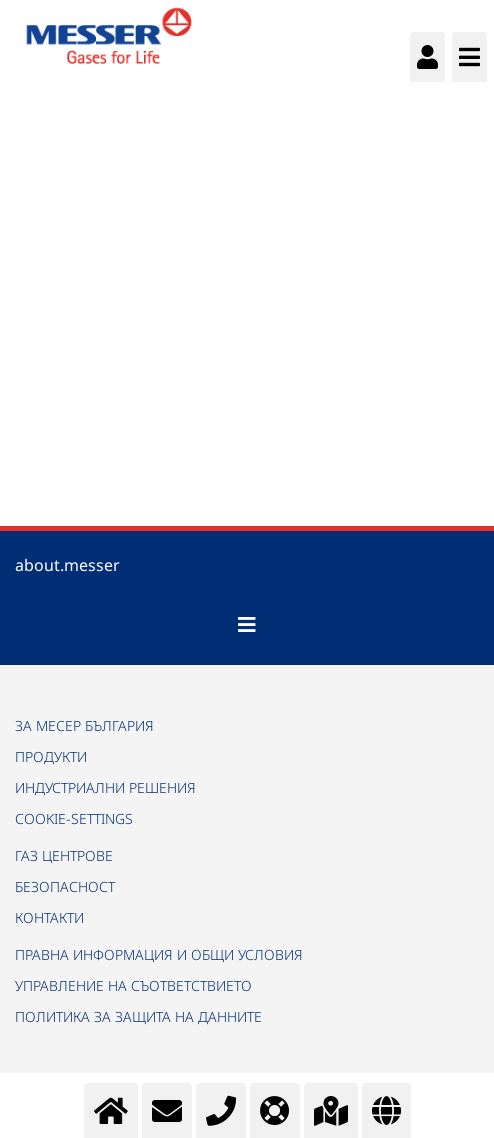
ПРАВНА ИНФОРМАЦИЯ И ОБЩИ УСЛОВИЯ (159, 954)
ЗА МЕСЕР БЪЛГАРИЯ (84, 725)
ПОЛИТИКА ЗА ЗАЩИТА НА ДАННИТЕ (138, 1016)
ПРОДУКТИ (51, 756)
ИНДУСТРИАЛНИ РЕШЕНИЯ (105, 787)
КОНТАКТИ (49, 917)
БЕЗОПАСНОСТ (65, 886)
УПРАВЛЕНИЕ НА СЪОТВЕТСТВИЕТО (133, 985)
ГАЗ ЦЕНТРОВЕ (64, 855)
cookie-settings (74, 818)
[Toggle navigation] (247, 625)
